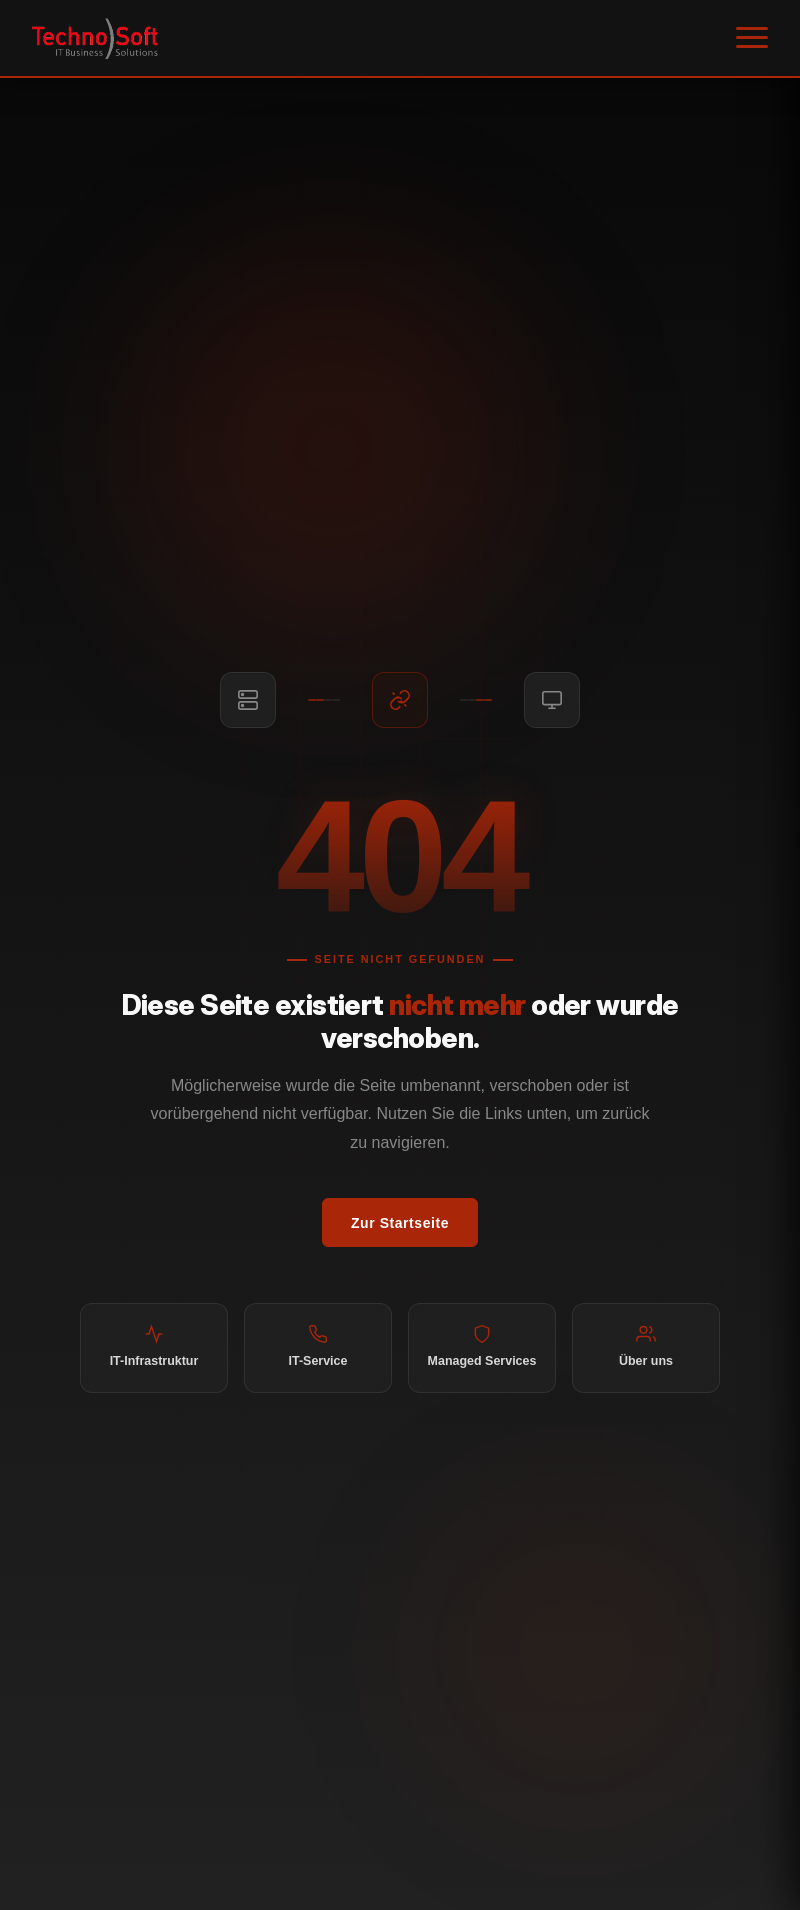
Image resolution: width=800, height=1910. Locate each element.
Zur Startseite (400, 1223)
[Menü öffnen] (752, 38)
